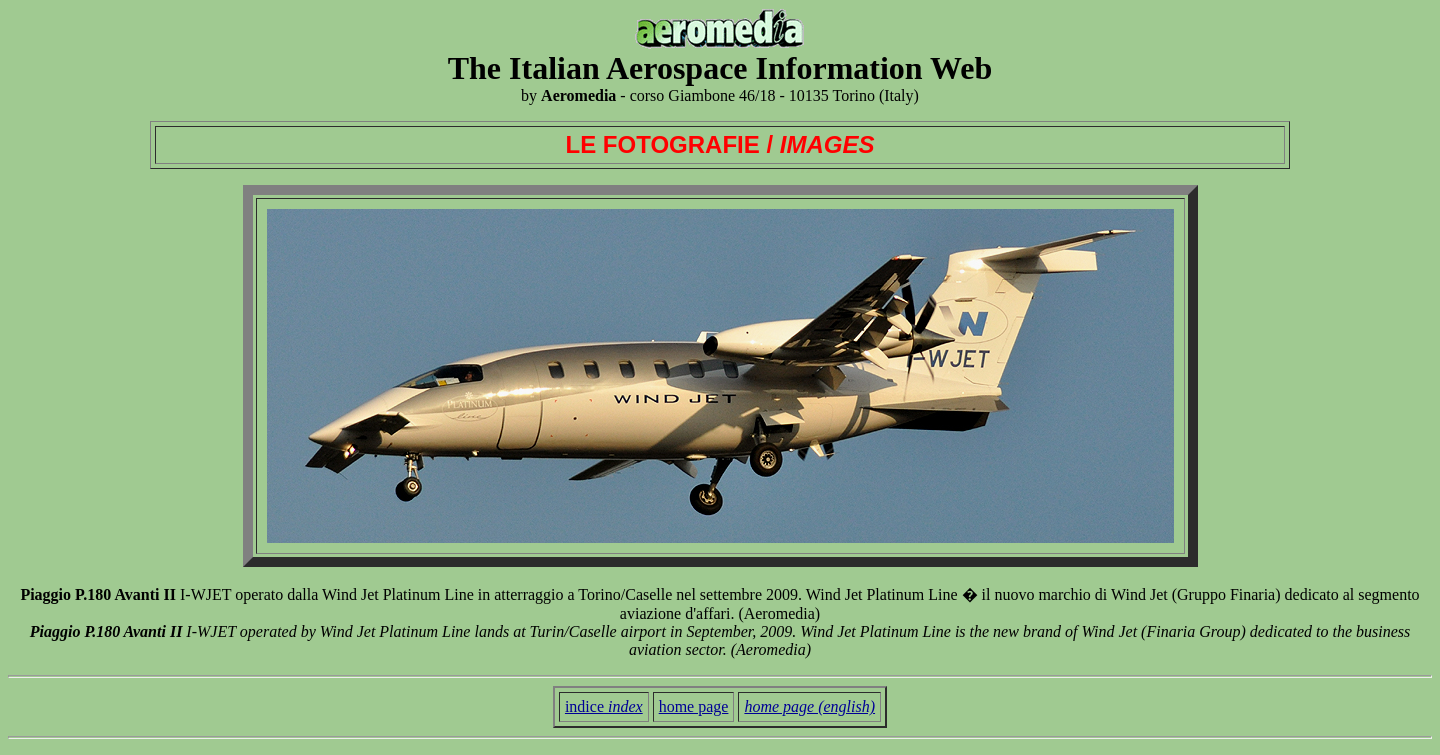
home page (694, 706)
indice (604, 706)
